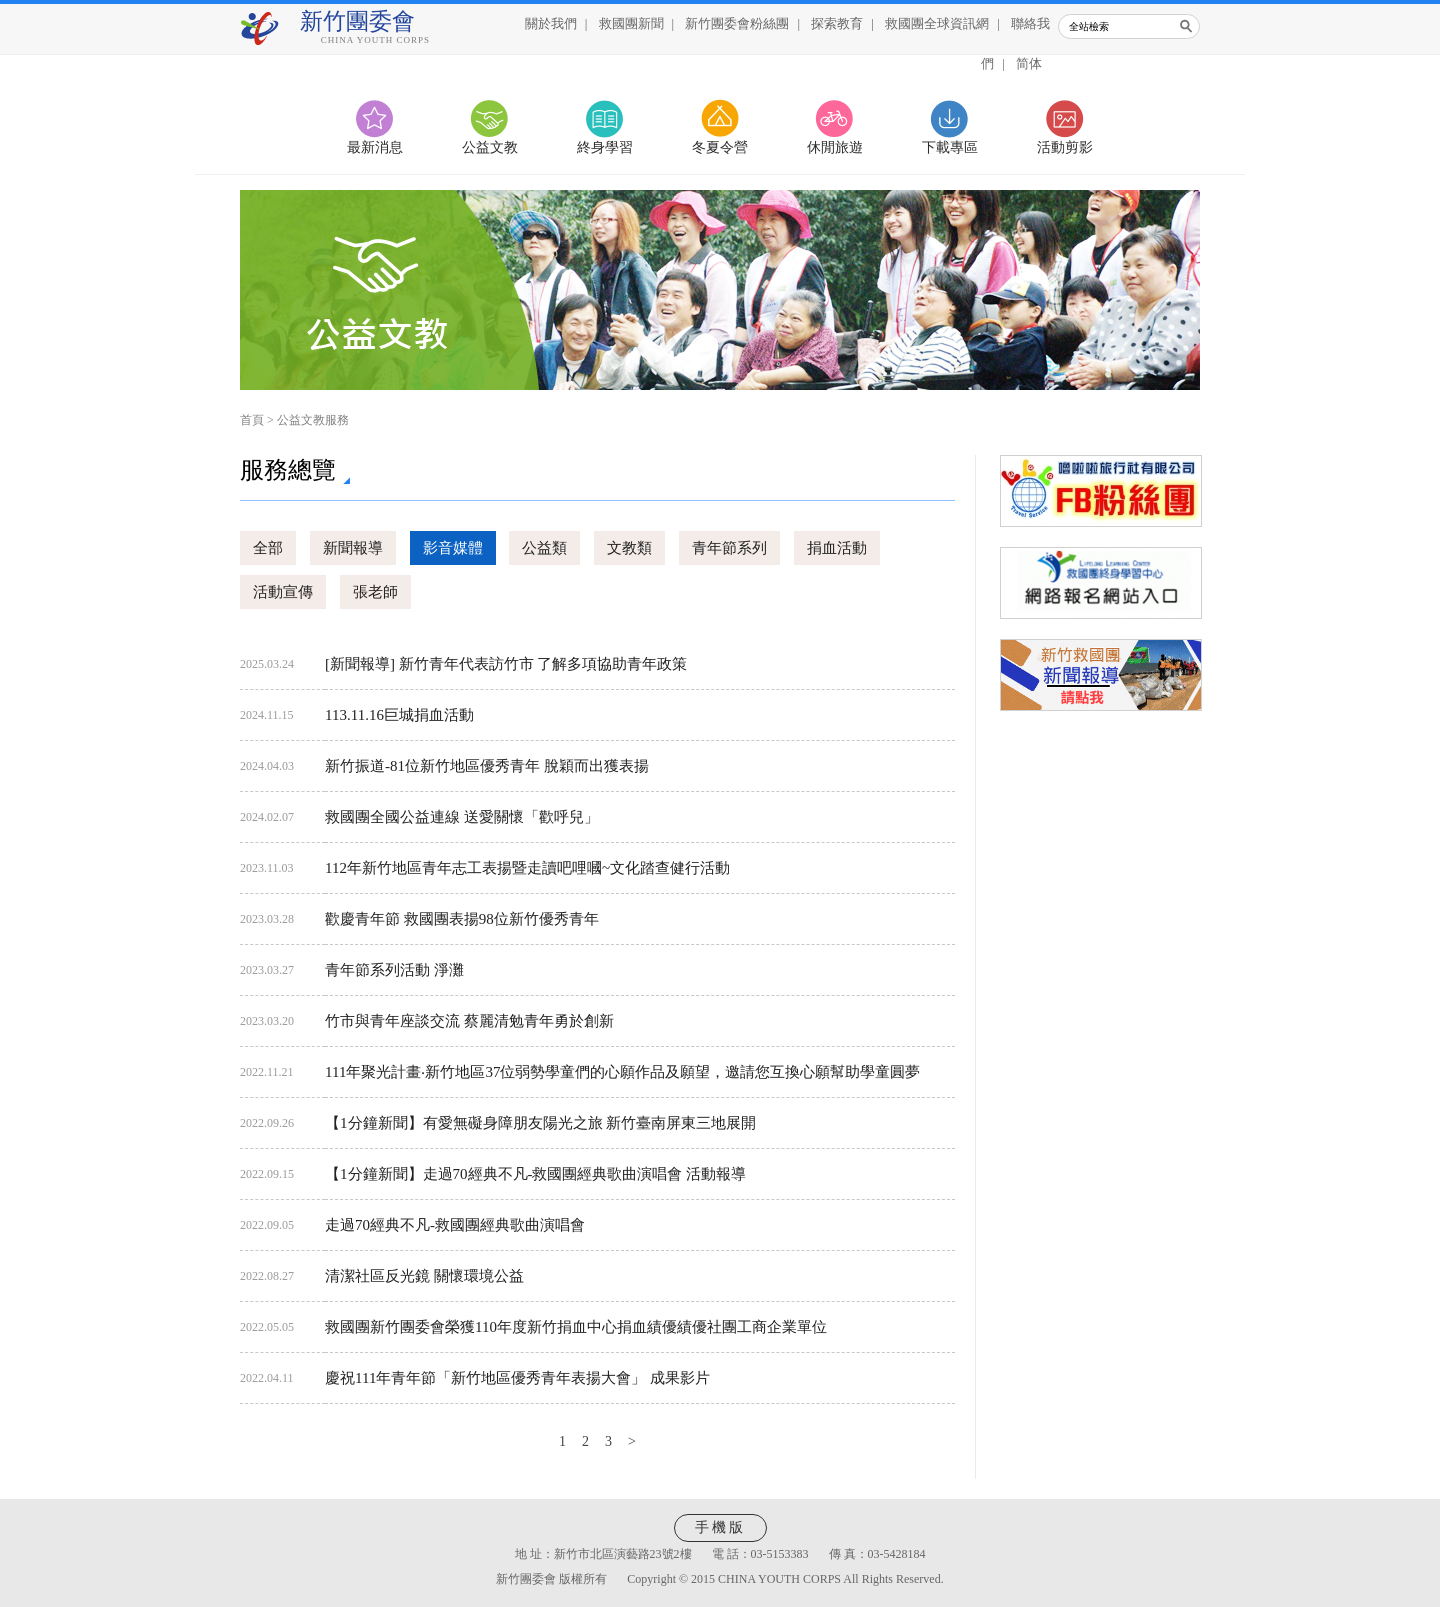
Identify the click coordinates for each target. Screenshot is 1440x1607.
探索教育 (837, 23)
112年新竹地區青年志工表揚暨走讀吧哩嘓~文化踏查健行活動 (527, 868)
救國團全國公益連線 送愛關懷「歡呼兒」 (462, 817)
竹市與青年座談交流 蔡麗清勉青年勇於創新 (469, 1021)
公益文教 (490, 147)
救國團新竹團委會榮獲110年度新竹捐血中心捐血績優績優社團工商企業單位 (576, 1327)
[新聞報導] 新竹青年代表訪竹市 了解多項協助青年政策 (506, 664)
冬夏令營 (720, 147)
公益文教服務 (313, 420)
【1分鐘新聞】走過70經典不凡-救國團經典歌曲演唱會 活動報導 (535, 1174)
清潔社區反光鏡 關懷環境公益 (424, 1276)
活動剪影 (1065, 147)
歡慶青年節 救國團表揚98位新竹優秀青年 (462, 919)
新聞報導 (353, 548)
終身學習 (605, 147)
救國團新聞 (631, 23)
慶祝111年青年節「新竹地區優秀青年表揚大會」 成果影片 (517, 1378)
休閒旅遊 (835, 147)
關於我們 (551, 23)
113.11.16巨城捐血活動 (399, 715)
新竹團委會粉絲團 (737, 23)
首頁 (252, 420)
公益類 (544, 548)
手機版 (720, 1527)
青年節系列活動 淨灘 (394, 970)
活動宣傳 (283, 592)
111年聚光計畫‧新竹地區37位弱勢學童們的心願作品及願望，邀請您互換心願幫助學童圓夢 (622, 1072)
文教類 (629, 548)
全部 (268, 548)
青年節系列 (729, 548)
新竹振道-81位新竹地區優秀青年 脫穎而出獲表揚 (487, 766)
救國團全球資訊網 (937, 23)
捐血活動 (837, 548)
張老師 (375, 592)
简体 (1029, 63)
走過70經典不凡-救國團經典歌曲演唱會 (455, 1225)
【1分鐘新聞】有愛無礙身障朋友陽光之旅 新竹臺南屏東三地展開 (540, 1123)
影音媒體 (453, 548)
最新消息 (375, 147)
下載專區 (950, 147)
